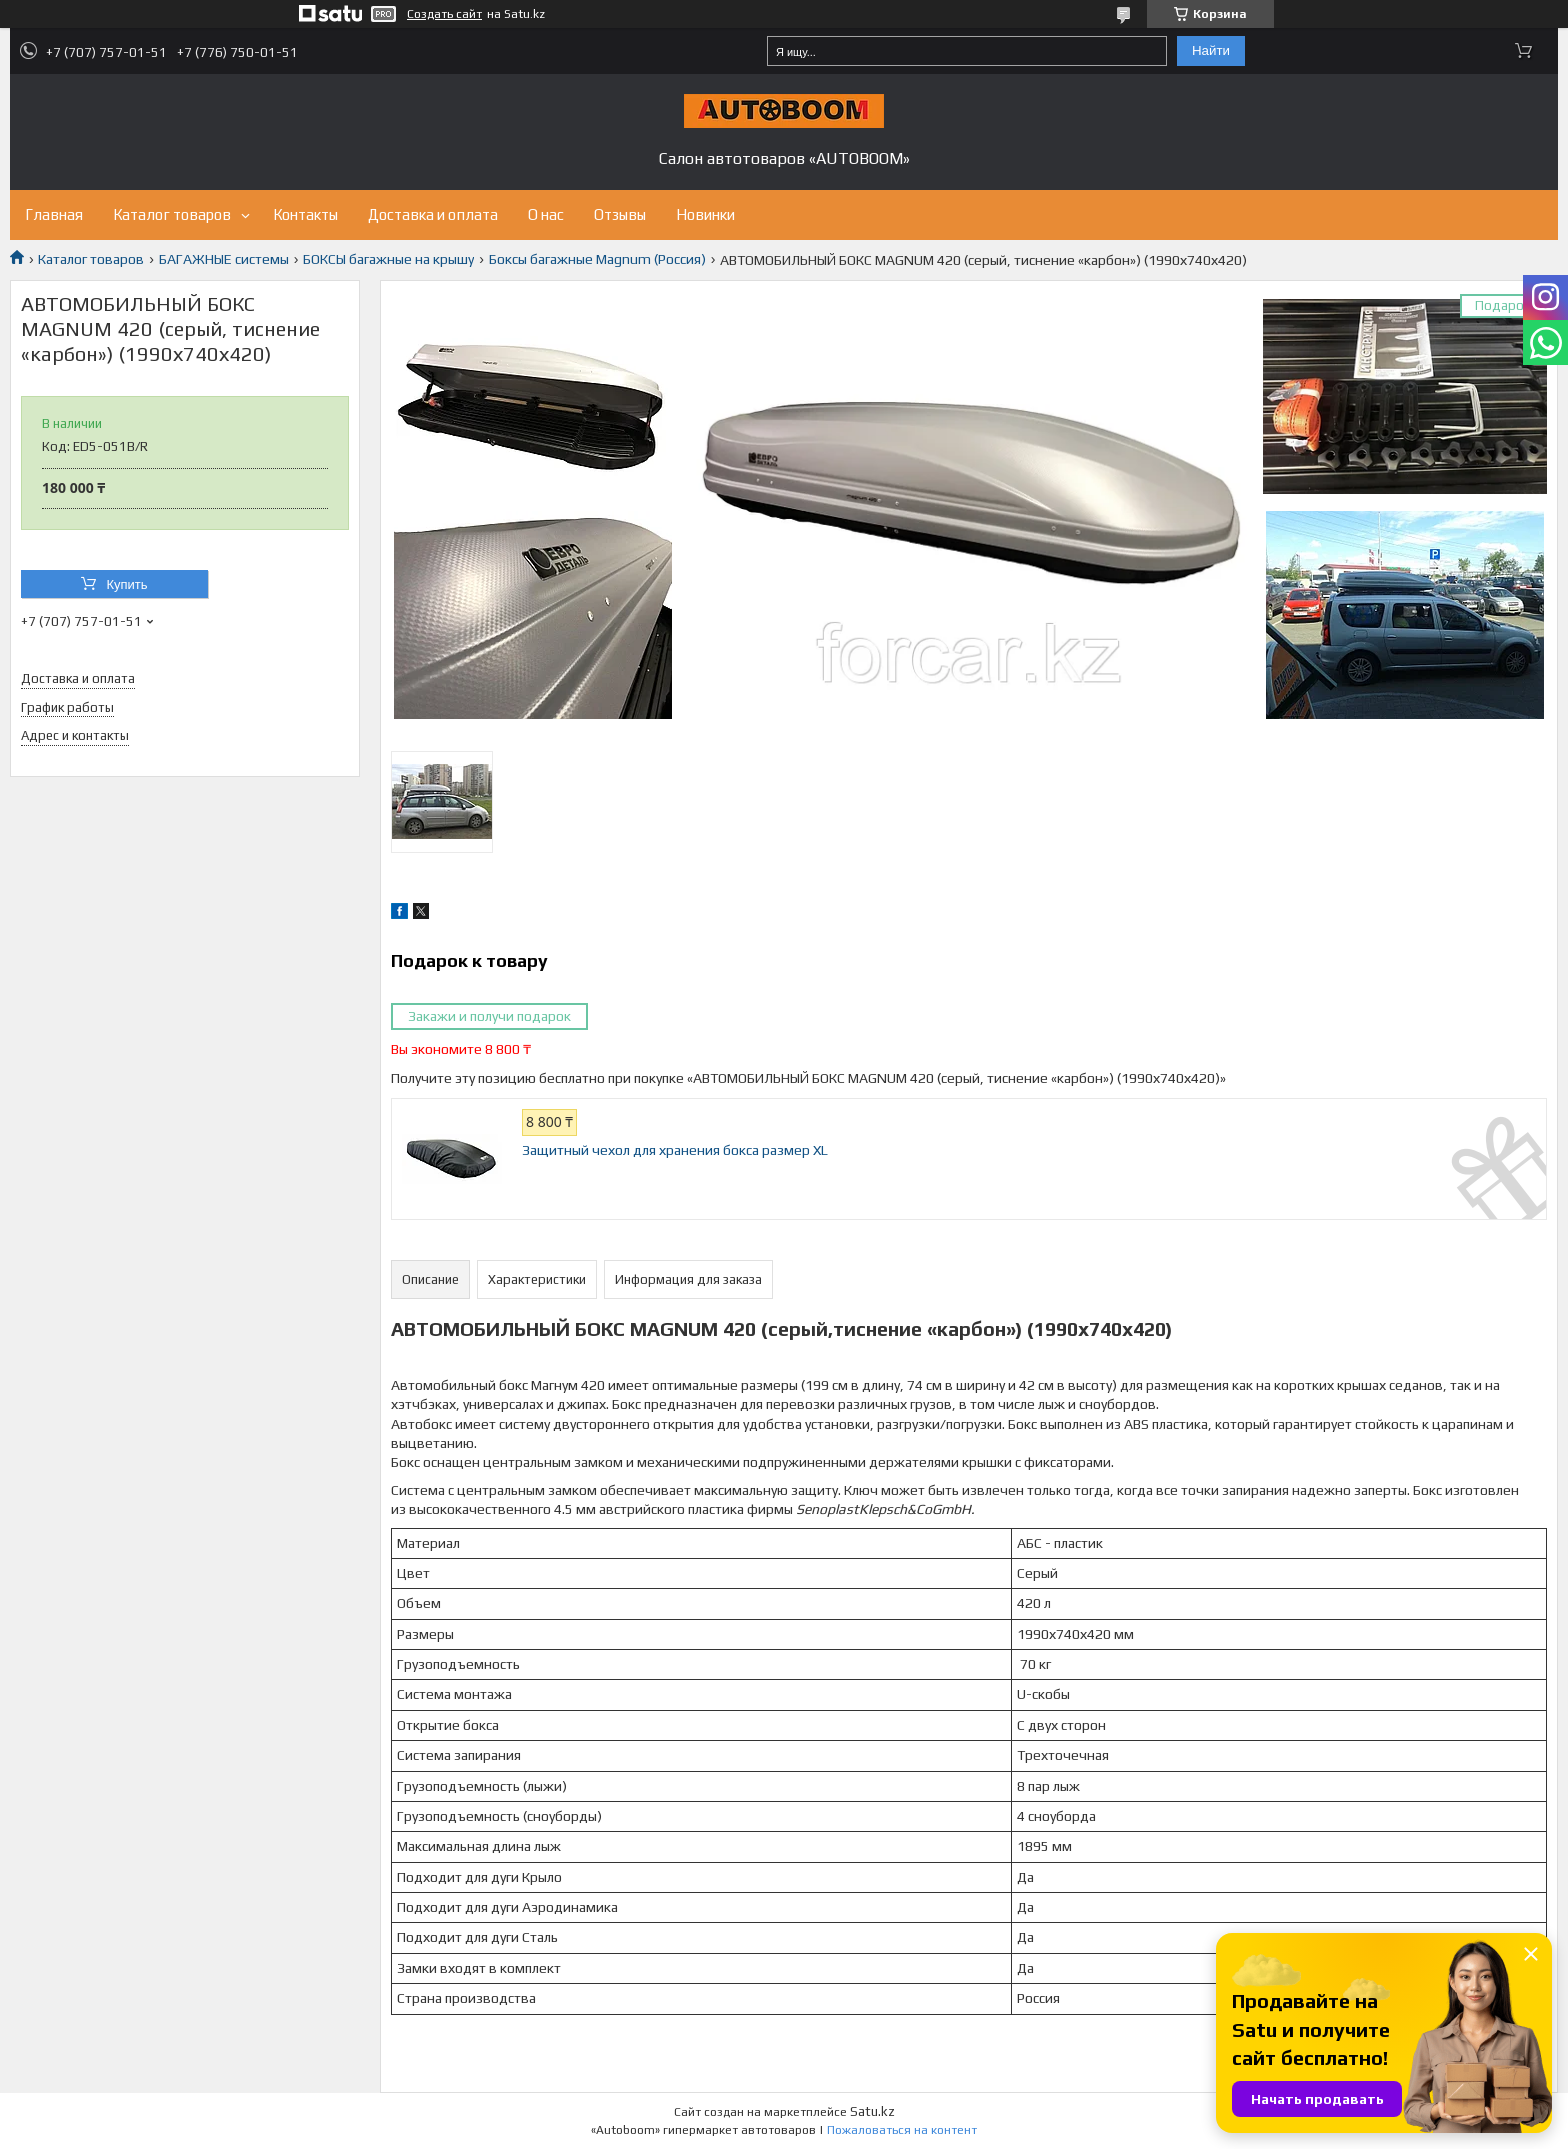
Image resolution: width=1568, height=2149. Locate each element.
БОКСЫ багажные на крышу (388, 259)
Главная (54, 214)
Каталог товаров (172, 214)
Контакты (305, 214)
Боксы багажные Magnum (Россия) (597, 259)
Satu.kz (872, 2111)
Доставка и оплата (433, 214)
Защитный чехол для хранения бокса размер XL (675, 1150)
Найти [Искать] (1211, 50)
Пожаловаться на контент (902, 2130)
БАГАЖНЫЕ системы (224, 259)
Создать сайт (444, 14)
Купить (126, 584)
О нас (546, 214)
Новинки (705, 214)
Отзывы (620, 214)
